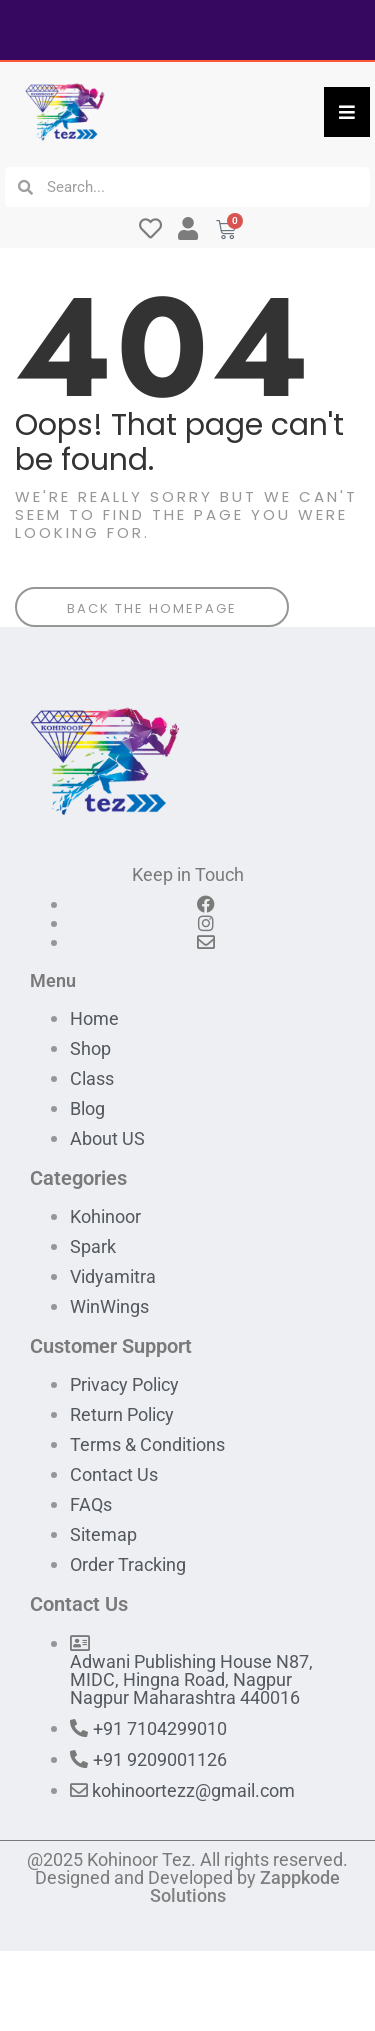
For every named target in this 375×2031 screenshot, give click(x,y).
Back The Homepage (152, 608)
